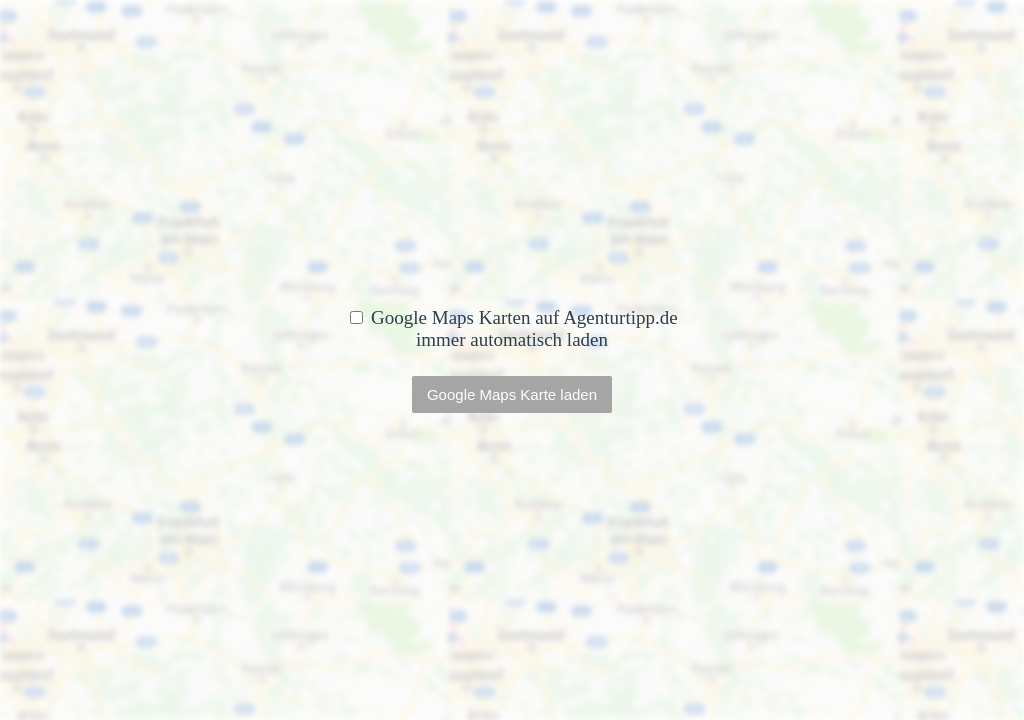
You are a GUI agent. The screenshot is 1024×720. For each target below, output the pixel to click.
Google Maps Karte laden (512, 394)
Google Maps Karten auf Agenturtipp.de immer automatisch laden (513, 328)
